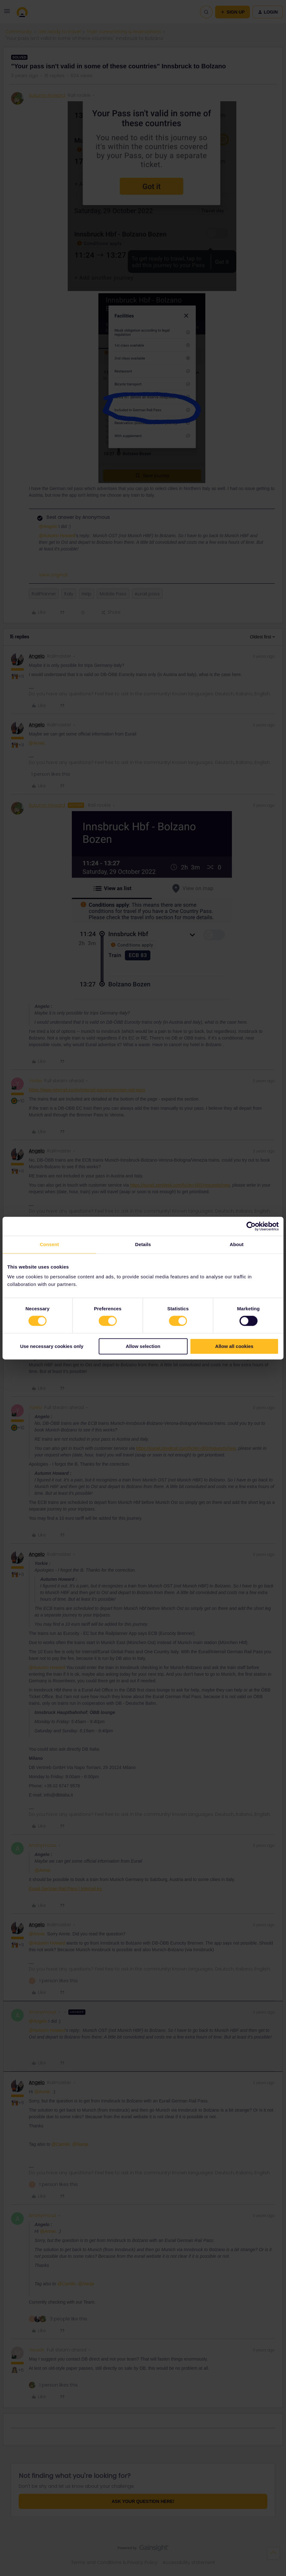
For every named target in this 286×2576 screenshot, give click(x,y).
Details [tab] (143, 1244)
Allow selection (143, 1346)
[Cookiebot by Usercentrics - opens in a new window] (251, 1226)
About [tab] (237, 1244)
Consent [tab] (49, 1244)
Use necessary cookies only (51, 1346)
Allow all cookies (234, 1346)
